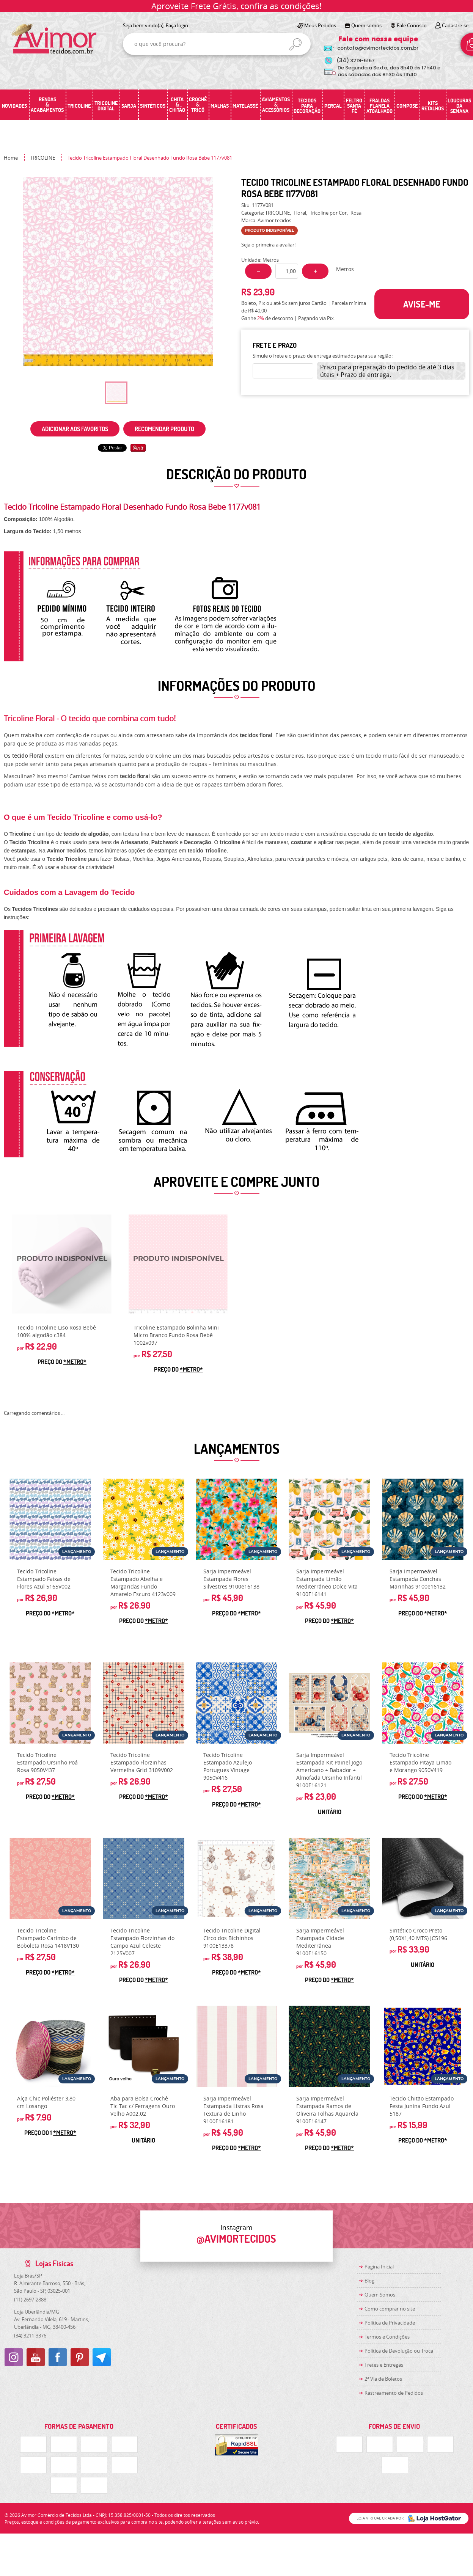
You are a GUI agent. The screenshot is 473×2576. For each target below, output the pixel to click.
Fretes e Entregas (384, 2364)
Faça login (177, 25)
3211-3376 (30, 2335)
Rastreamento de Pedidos (394, 2392)
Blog (369, 2280)
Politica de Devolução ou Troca (399, 2350)
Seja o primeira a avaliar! (268, 244)
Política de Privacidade (390, 2322)
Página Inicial (379, 2266)
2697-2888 (30, 2299)
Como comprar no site (390, 2308)
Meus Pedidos (320, 25)
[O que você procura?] (295, 44)
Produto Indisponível (61, 1264)
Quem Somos (380, 2294)
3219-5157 (355, 60)
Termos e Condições (387, 2336)
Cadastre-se (455, 25)
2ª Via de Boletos (383, 2378)
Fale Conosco (412, 25)
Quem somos (366, 25)
